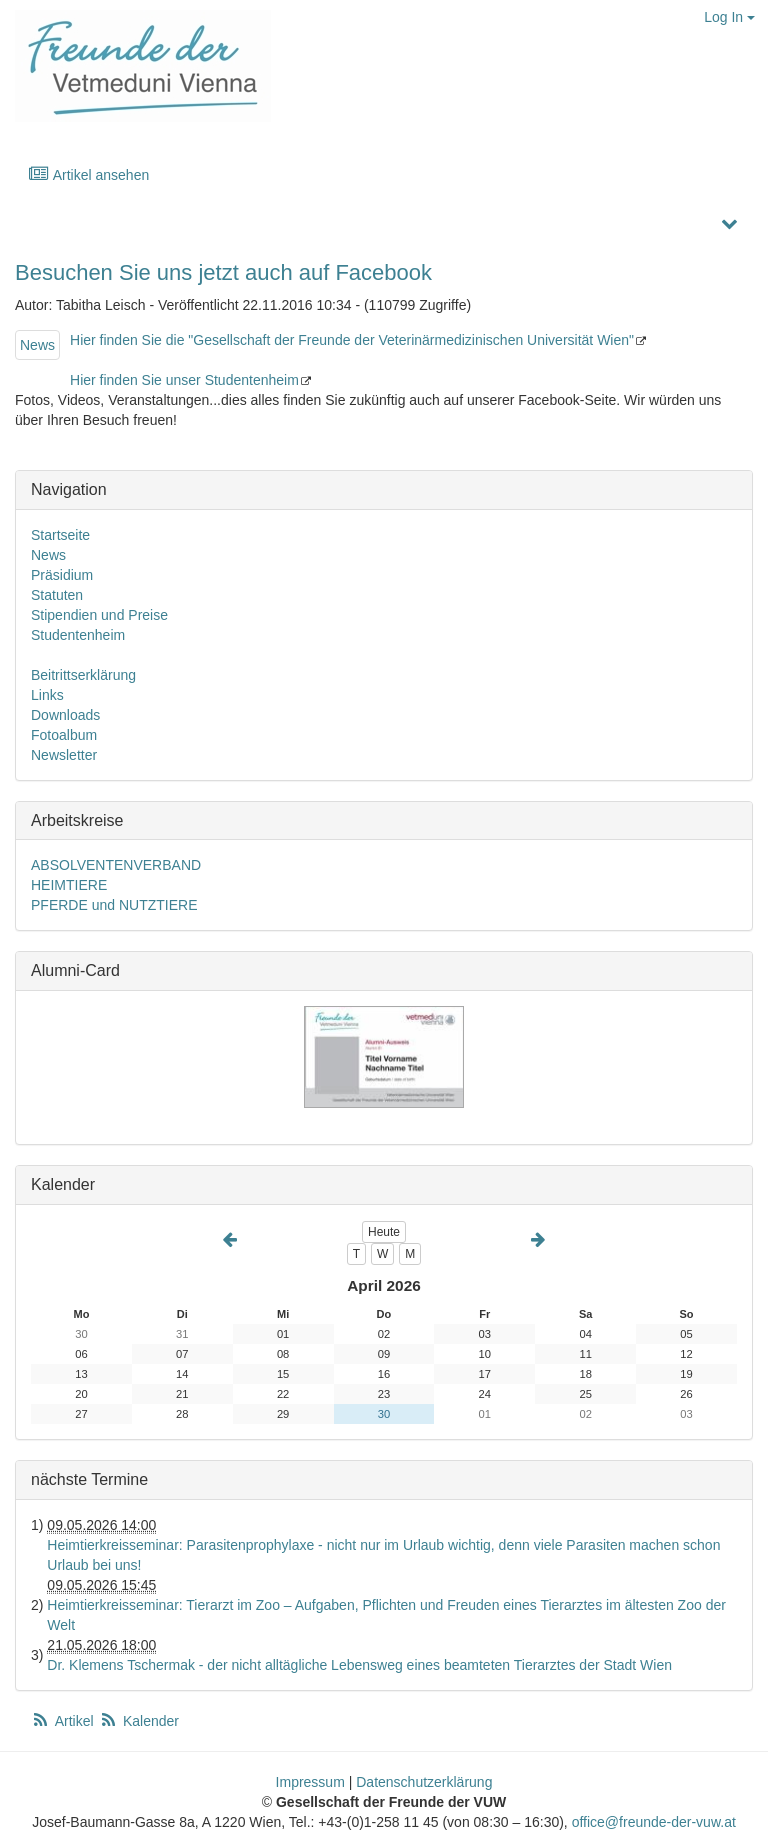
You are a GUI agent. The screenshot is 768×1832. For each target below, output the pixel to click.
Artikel (64, 1721)
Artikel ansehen (88, 174)
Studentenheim (78, 635)
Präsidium (62, 575)
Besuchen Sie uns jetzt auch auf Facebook (223, 272)
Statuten (57, 595)
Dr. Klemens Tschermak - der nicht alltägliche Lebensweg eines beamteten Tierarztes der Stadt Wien (359, 1665)
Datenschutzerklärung (424, 1782)
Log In (729, 17)
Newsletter (64, 755)
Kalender (139, 1721)
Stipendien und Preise (99, 615)
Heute (384, 1232)
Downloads (65, 715)
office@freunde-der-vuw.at (654, 1822)
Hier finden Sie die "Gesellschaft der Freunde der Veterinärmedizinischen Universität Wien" (352, 340)
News (37, 345)
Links (47, 695)
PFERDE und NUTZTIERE (114, 905)
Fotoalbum (64, 735)
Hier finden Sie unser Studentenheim (184, 380)
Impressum (310, 1782)
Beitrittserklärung (83, 675)
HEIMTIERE (69, 885)
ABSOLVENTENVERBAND (116, 865)
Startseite (60, 535)
